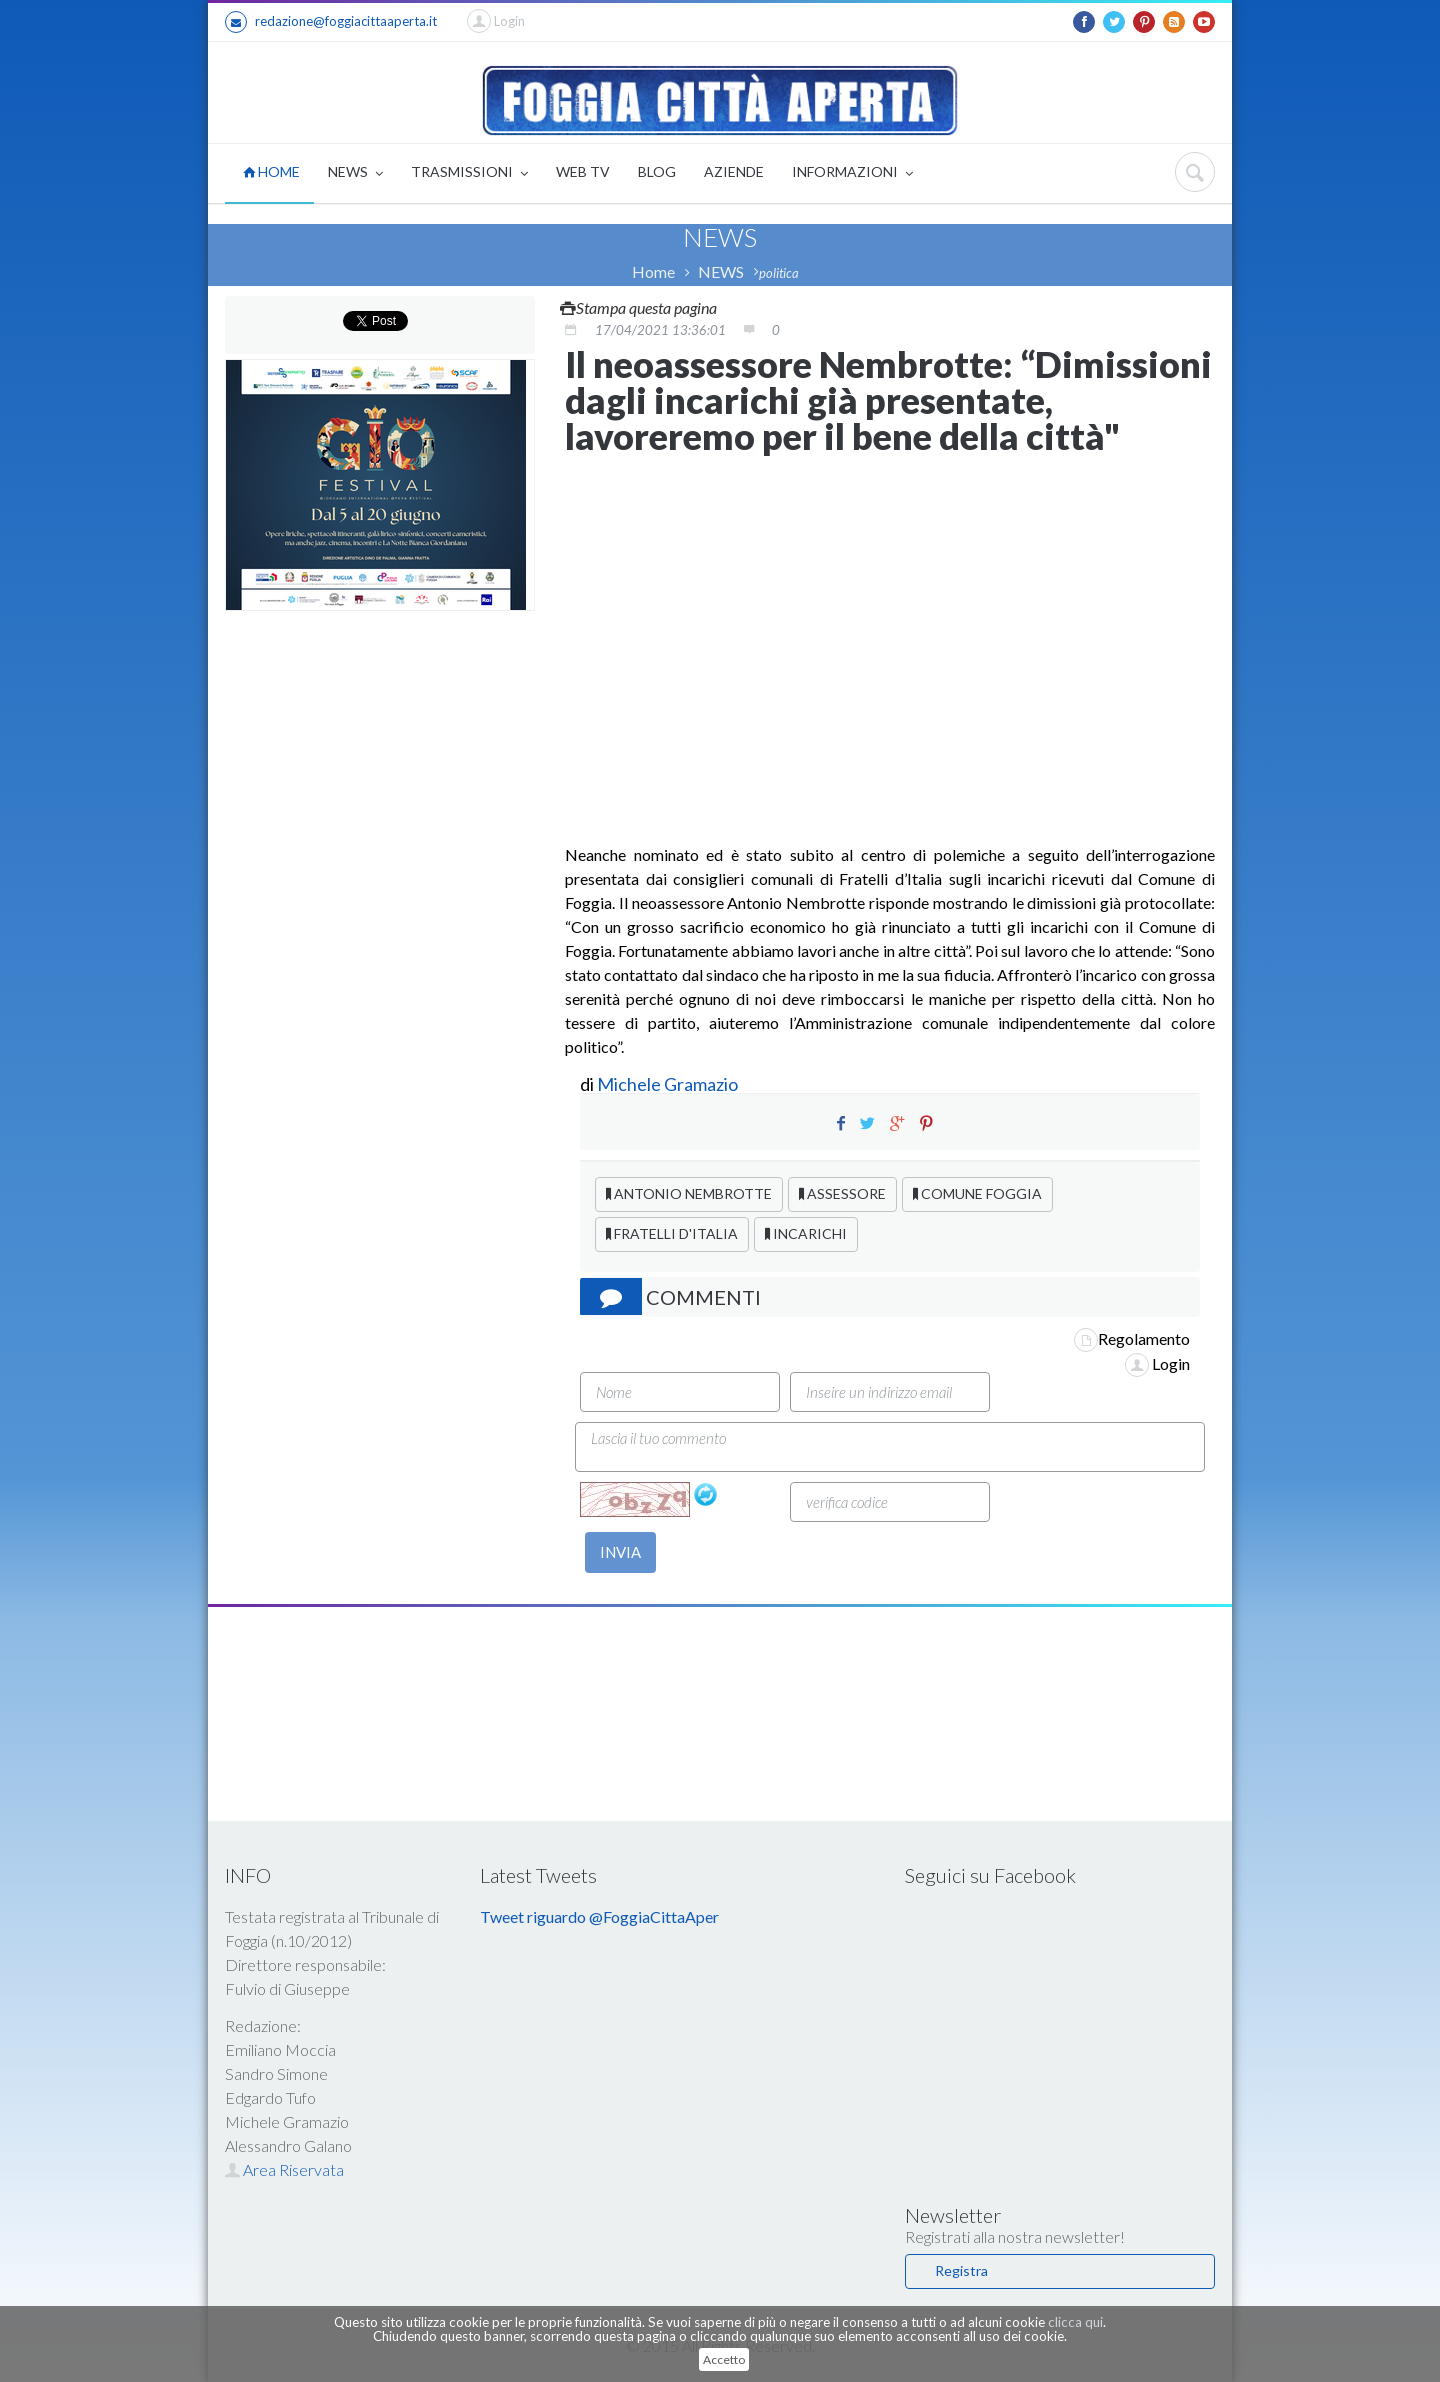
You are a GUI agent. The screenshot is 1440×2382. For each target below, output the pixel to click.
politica (779, 273)
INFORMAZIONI (852, 173)
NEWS (355, 173)
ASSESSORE (842, 1193)
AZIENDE (734, 171)
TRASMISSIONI (469, 173)
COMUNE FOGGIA (977, 1193)
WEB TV (583, 171)
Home (653, 271)
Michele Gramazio (667, 1084)
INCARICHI (806, 1233)
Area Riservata (284, 2169)
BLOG (657, 171)
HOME (271, 171)
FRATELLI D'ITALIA (672, 1233)
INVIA (620, 1552)
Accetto (724, 2359)
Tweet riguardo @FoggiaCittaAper (599, 1916)
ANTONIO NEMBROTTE (689, 1193)
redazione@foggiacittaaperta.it (331, 22)
